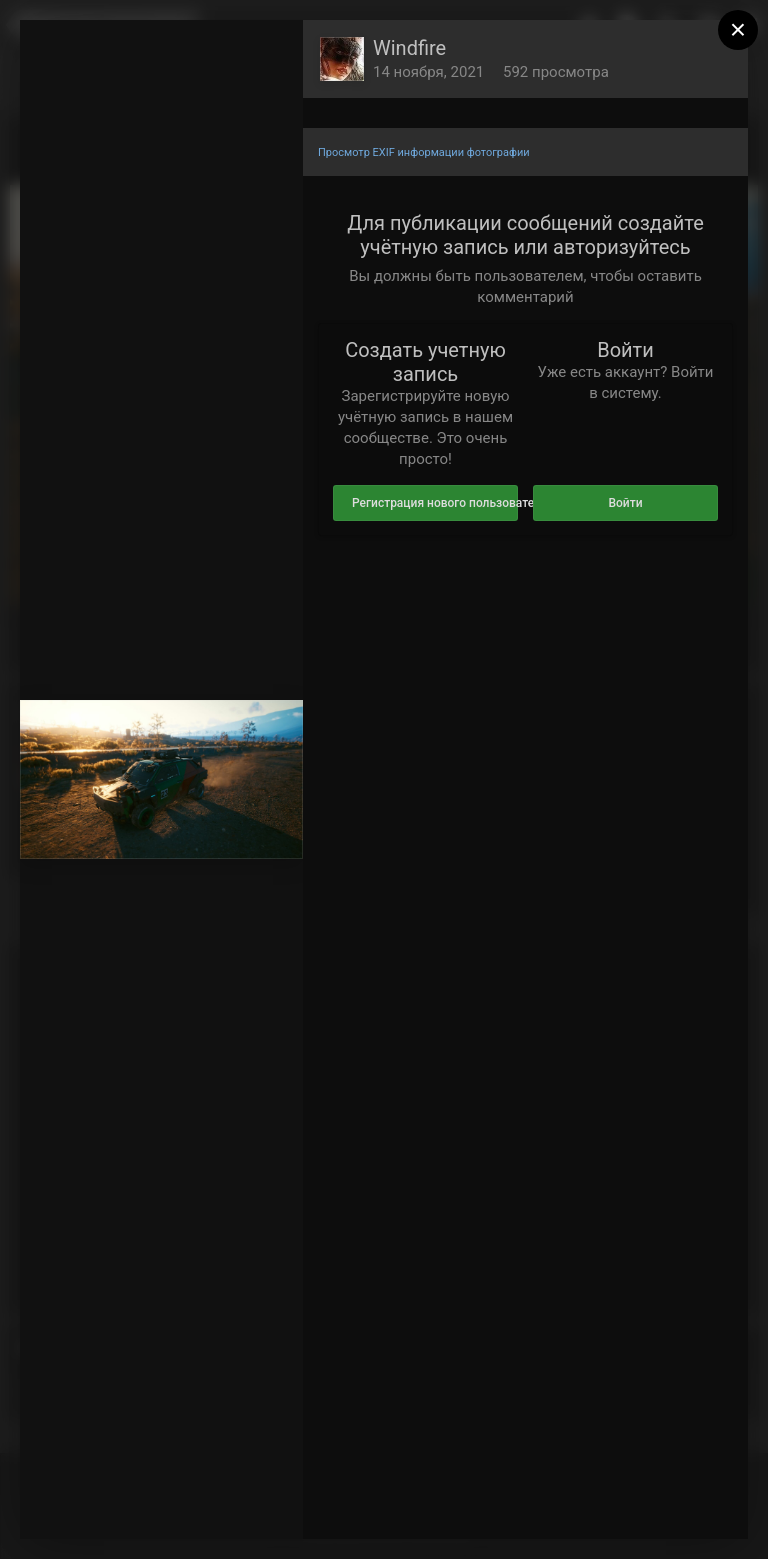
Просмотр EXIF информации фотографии (424, 152)
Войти (625, 503)
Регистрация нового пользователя (435, 503)
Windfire (409, 48)
